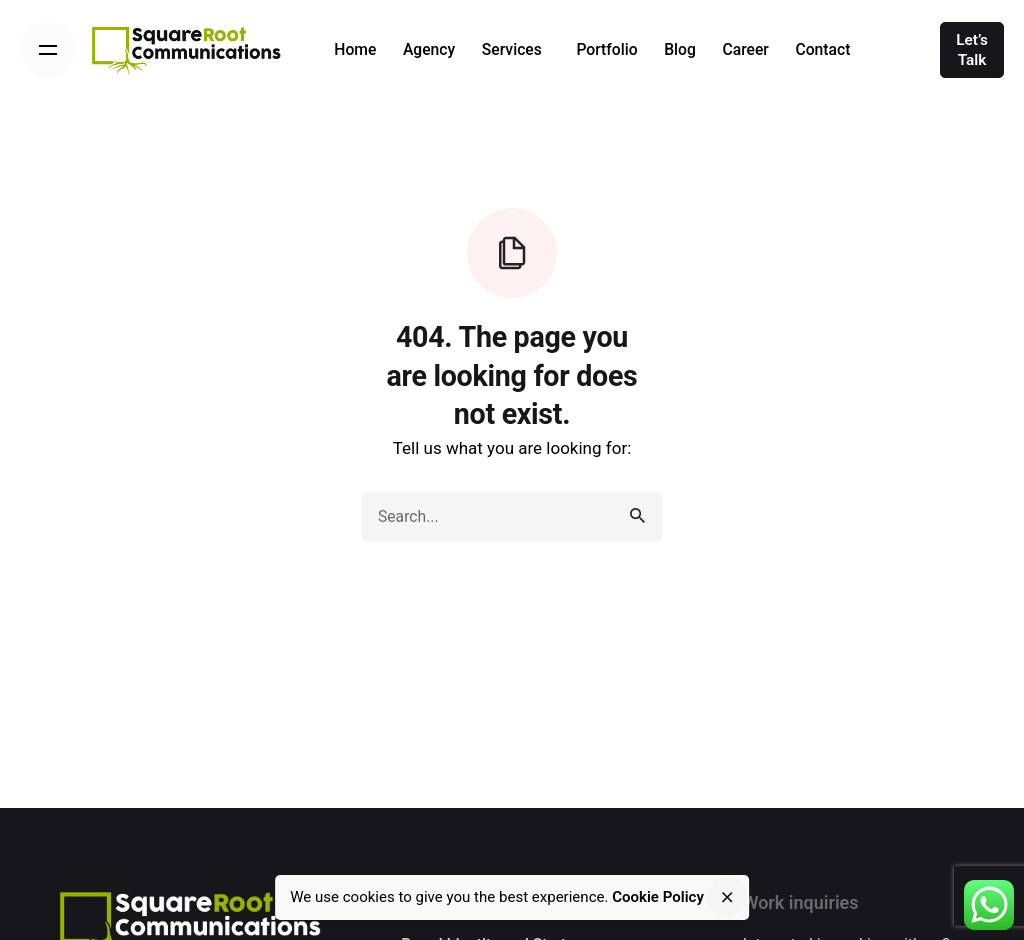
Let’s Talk (972, 50)
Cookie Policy (658, 897)
